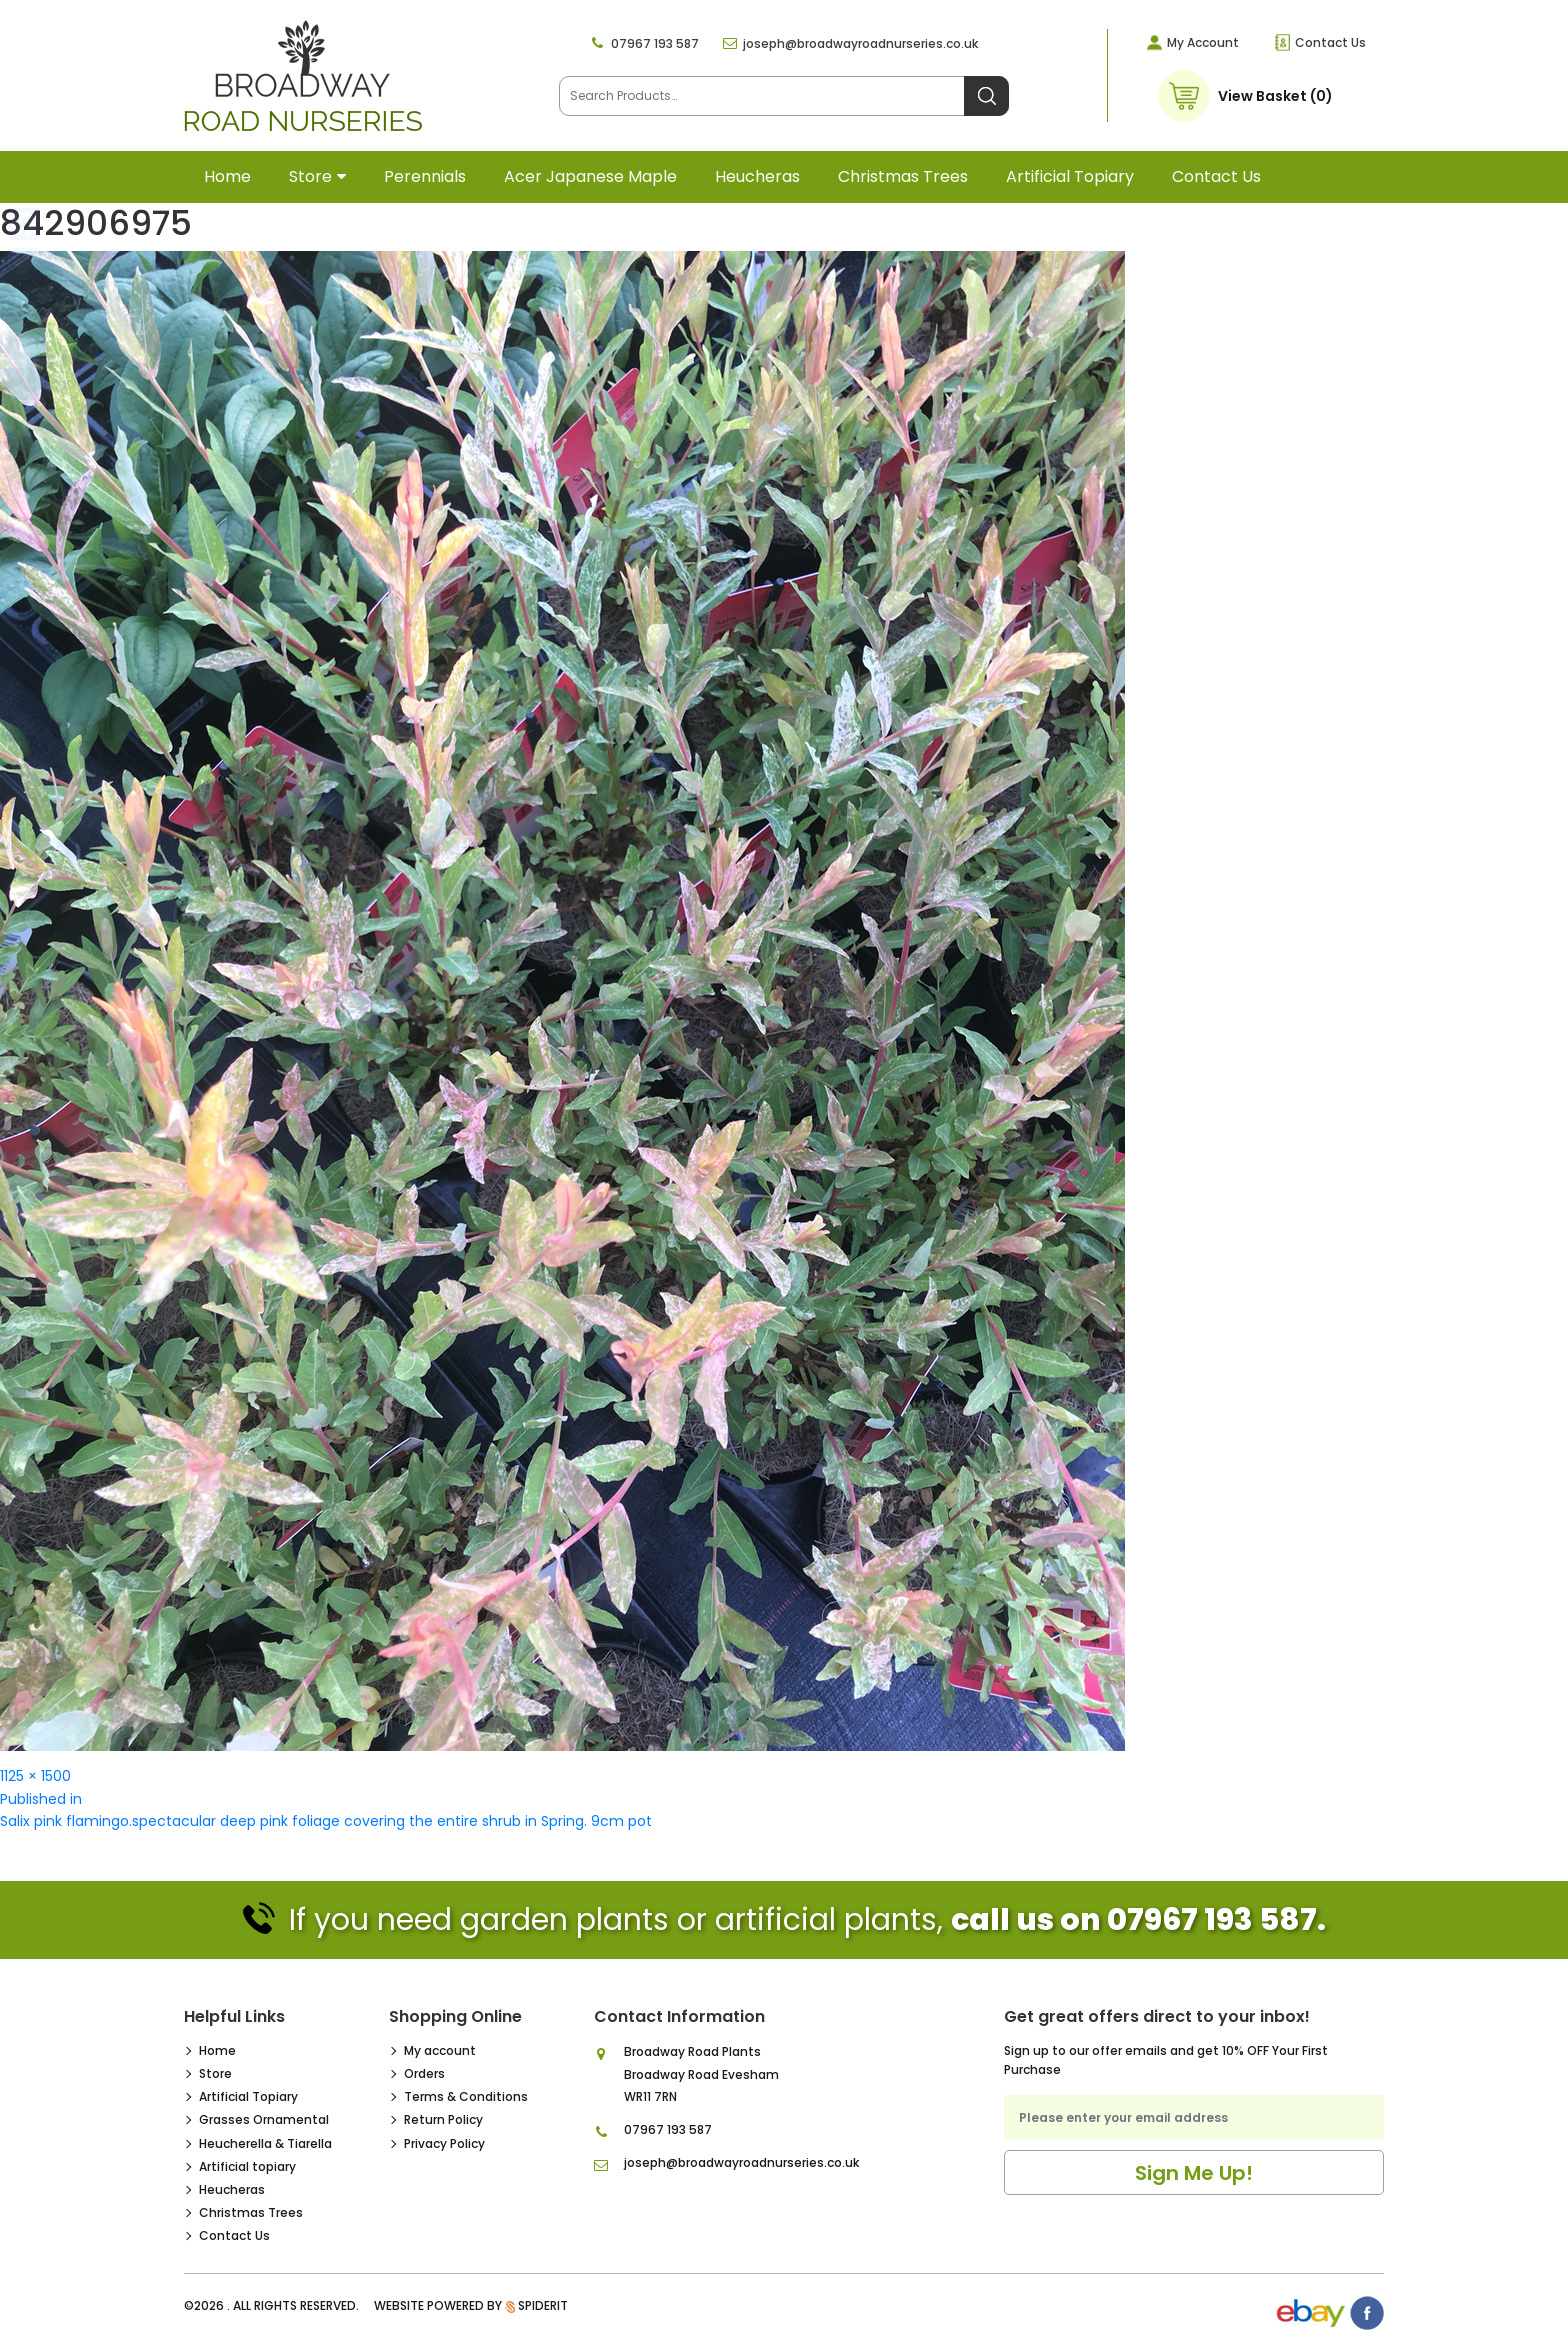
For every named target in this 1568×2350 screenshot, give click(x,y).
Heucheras (757, 176)
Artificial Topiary (248, 2096)
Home (227, 176)
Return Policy (443, 2119)
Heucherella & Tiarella (265, 2143)
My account (440, 2050)
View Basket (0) (1275, 96)
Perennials (425, 176)
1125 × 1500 (35, 1776)
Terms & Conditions (466, 2096)
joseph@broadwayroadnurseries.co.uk (860, 43)
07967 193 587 (655, 43)
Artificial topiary (1070, 176)
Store (310, 176)
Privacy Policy (444, 2143)
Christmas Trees (903, 176)
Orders (424, 2073)
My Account (1203, 42)
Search (986, 96)
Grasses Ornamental (264, 2119)
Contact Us (1330, 42)
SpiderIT (543, 2305)
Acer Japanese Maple (590, 176)
